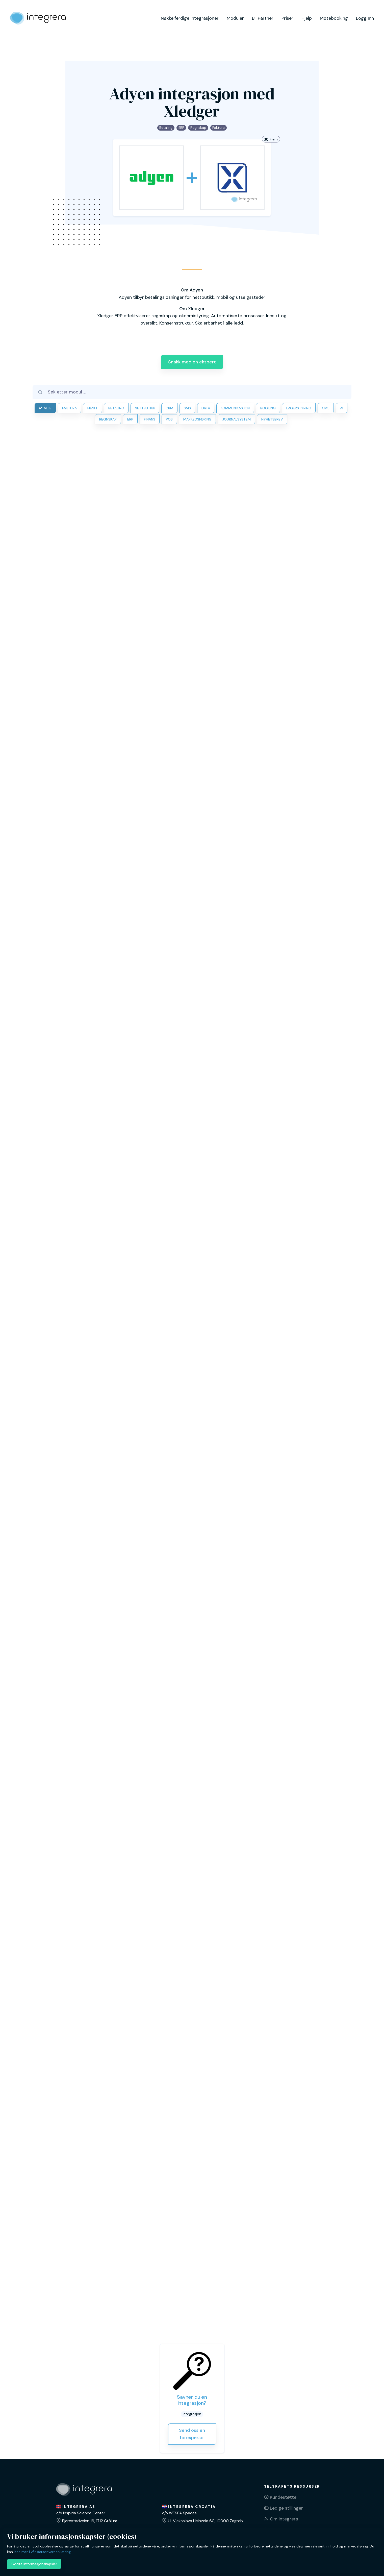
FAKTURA (69, 408)
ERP (130, 419)
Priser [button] (287, 18)
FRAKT (92, 408)
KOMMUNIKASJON (235, 408)
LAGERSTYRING (298, 408)
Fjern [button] (271, 139)
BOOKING (268, 408)
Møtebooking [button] (334, 18)
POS (169, 419)
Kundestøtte (283, 2497)
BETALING (116, 408)
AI (341, 408)
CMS (325, 408)
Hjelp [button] (306, 18)
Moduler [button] (235, 18)
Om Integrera (284, 2519)
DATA (205, 408)
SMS (187, 408)
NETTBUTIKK (145, 408)
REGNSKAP (108, 419)
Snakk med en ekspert (192, 362)
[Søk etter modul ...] (196, 392)
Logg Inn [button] (365, 18)
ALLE (45, 408)
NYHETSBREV (272, 419)
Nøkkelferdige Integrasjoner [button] (190, 18)
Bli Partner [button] (262, 18)
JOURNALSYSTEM (236, 419)
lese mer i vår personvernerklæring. (42, 2551)
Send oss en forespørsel (192, 2434)
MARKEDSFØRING (197, 419)
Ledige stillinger (286, 2508)
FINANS (149, 419)
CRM (169, 408)
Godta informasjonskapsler (34, 2564)
